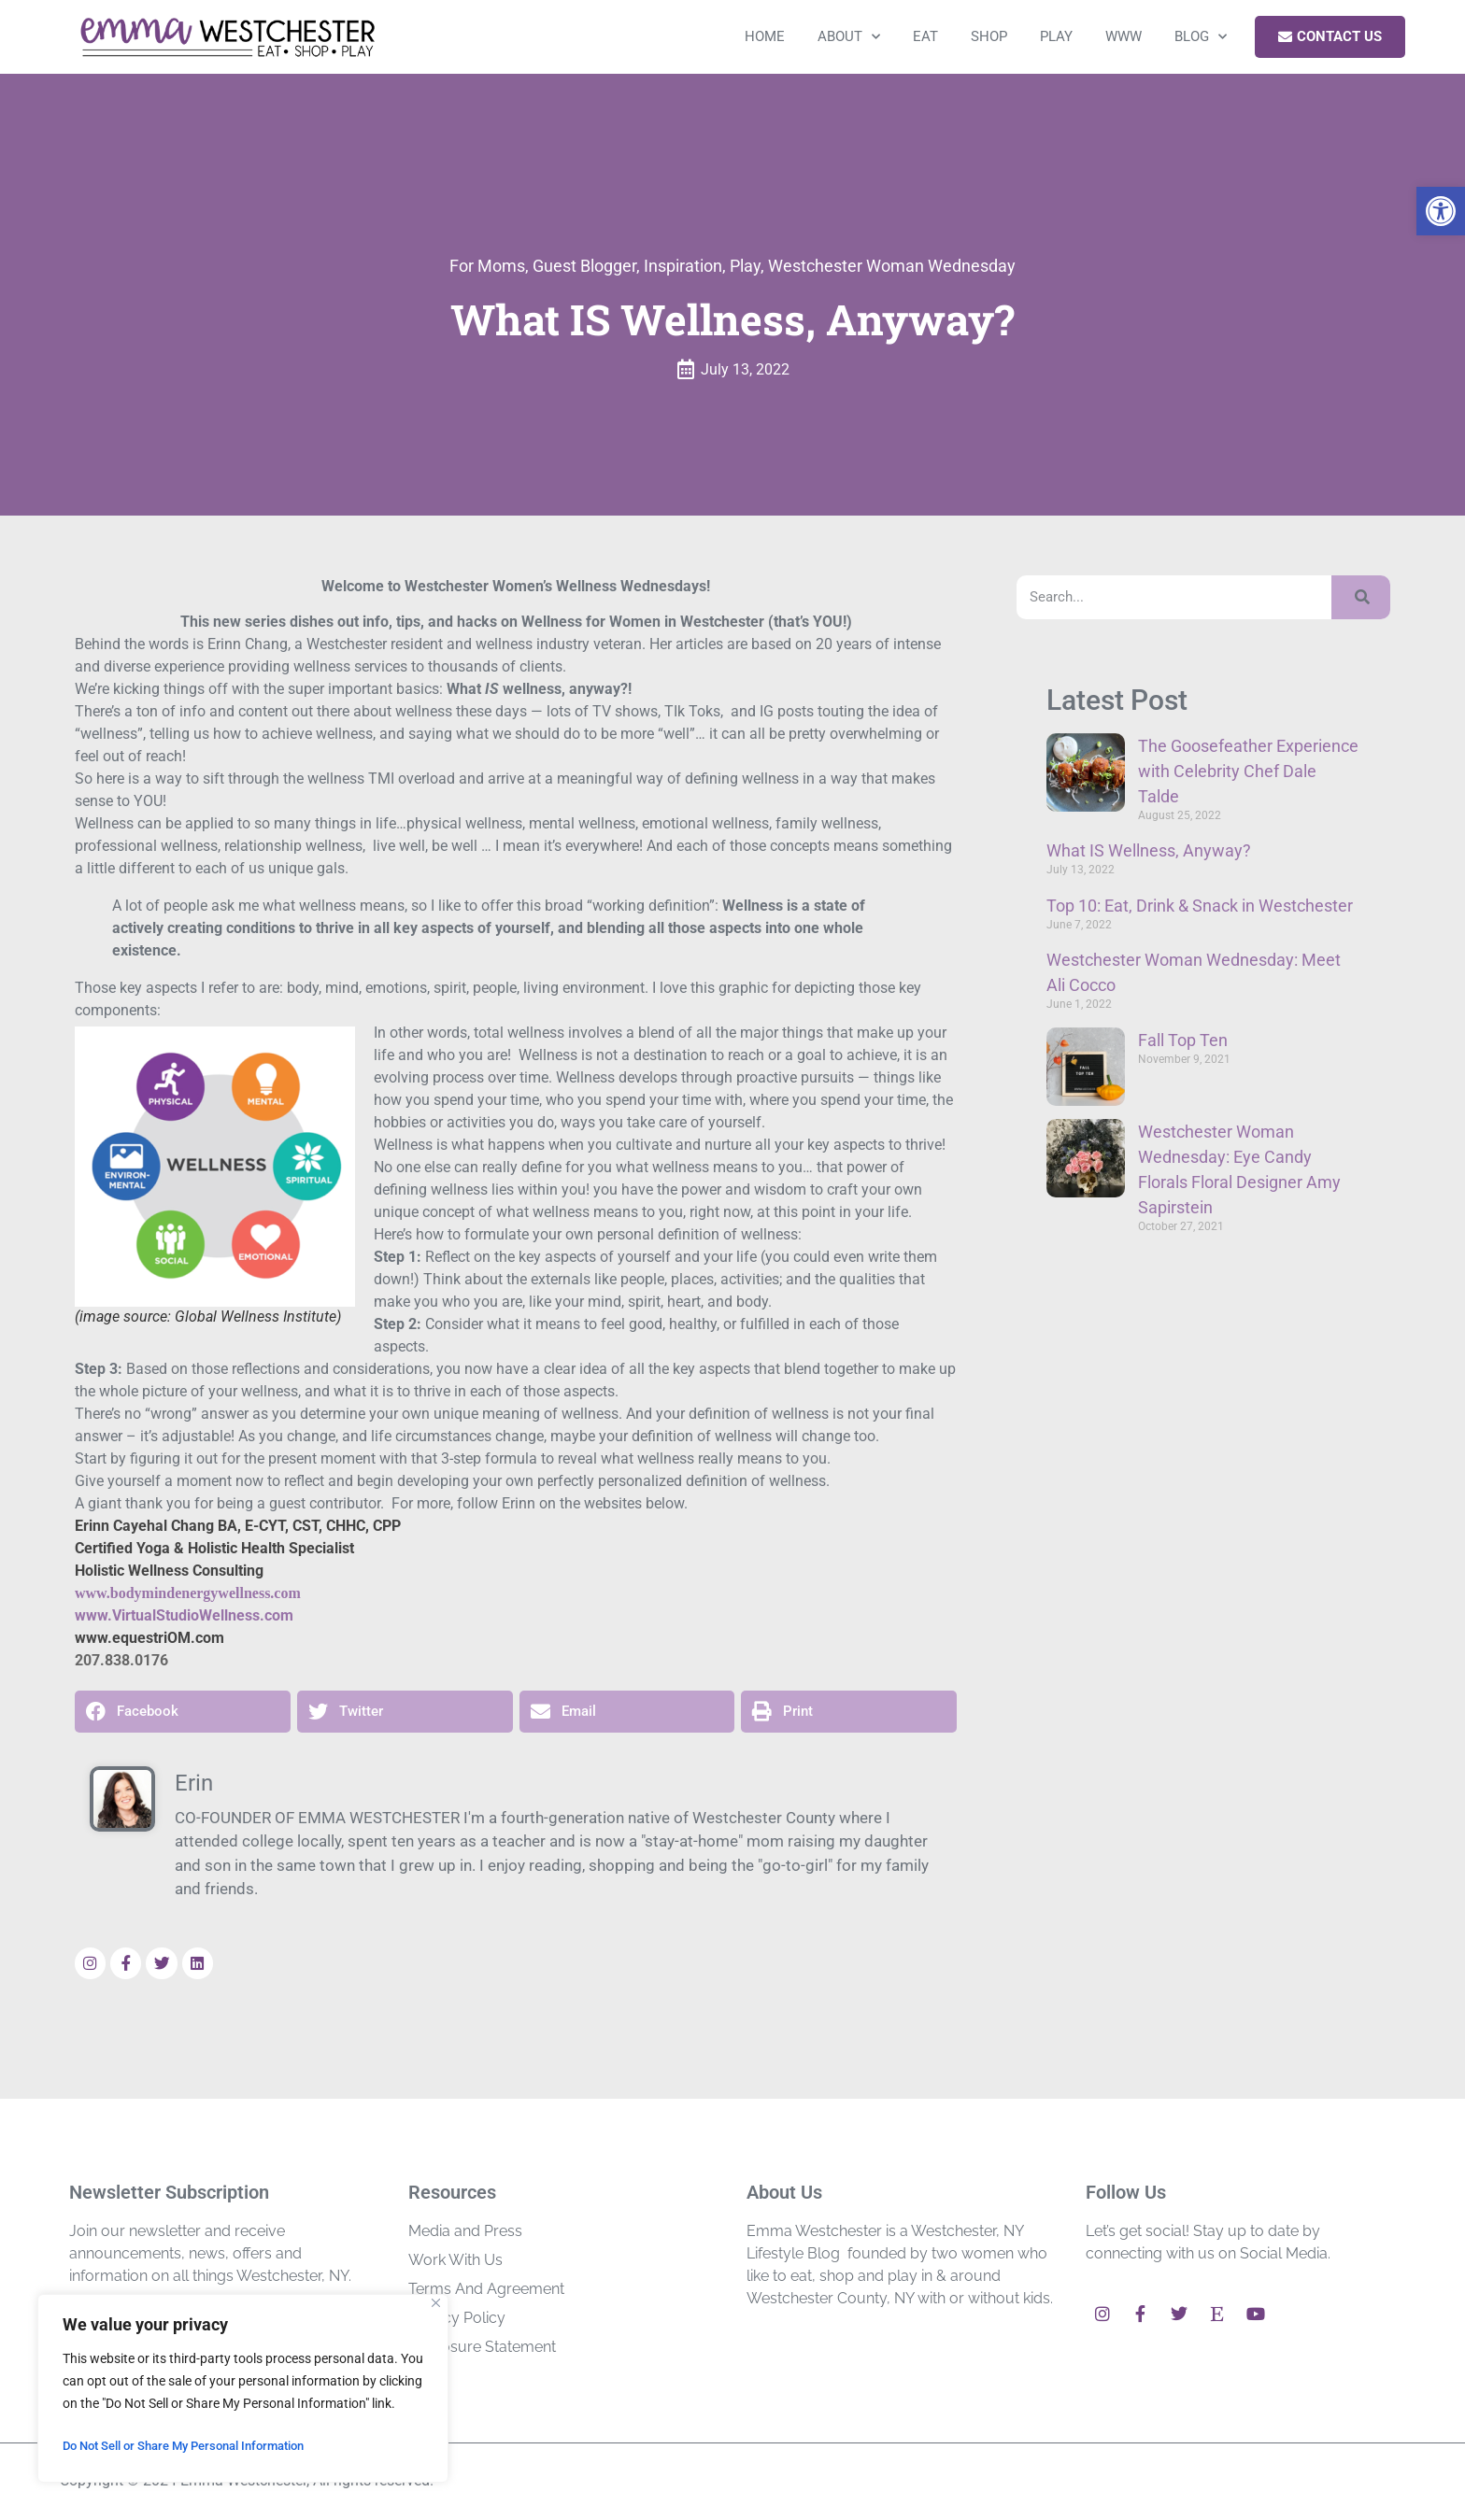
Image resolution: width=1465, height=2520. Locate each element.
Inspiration (683, 266)
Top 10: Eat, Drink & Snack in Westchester (1199, 905)
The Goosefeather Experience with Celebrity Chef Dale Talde (1248, 771)
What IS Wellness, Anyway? (1148, 850)
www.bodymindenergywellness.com (188, 1593)
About (849, 36)
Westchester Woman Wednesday (892, 266)
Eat (925, 36)
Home (765, 36)
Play (1056, 36)
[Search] (1360, 597)
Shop (989, 36)
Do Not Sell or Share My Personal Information (196, 2446)
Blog (1200, 36)
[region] (242, 2388)
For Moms (487, 266)
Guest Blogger (584, 266)
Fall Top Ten (1183, 1040)
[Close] (436, 2303)
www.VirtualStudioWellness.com (184, 1615)
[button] (1440, 211)
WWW (1123, 36)
